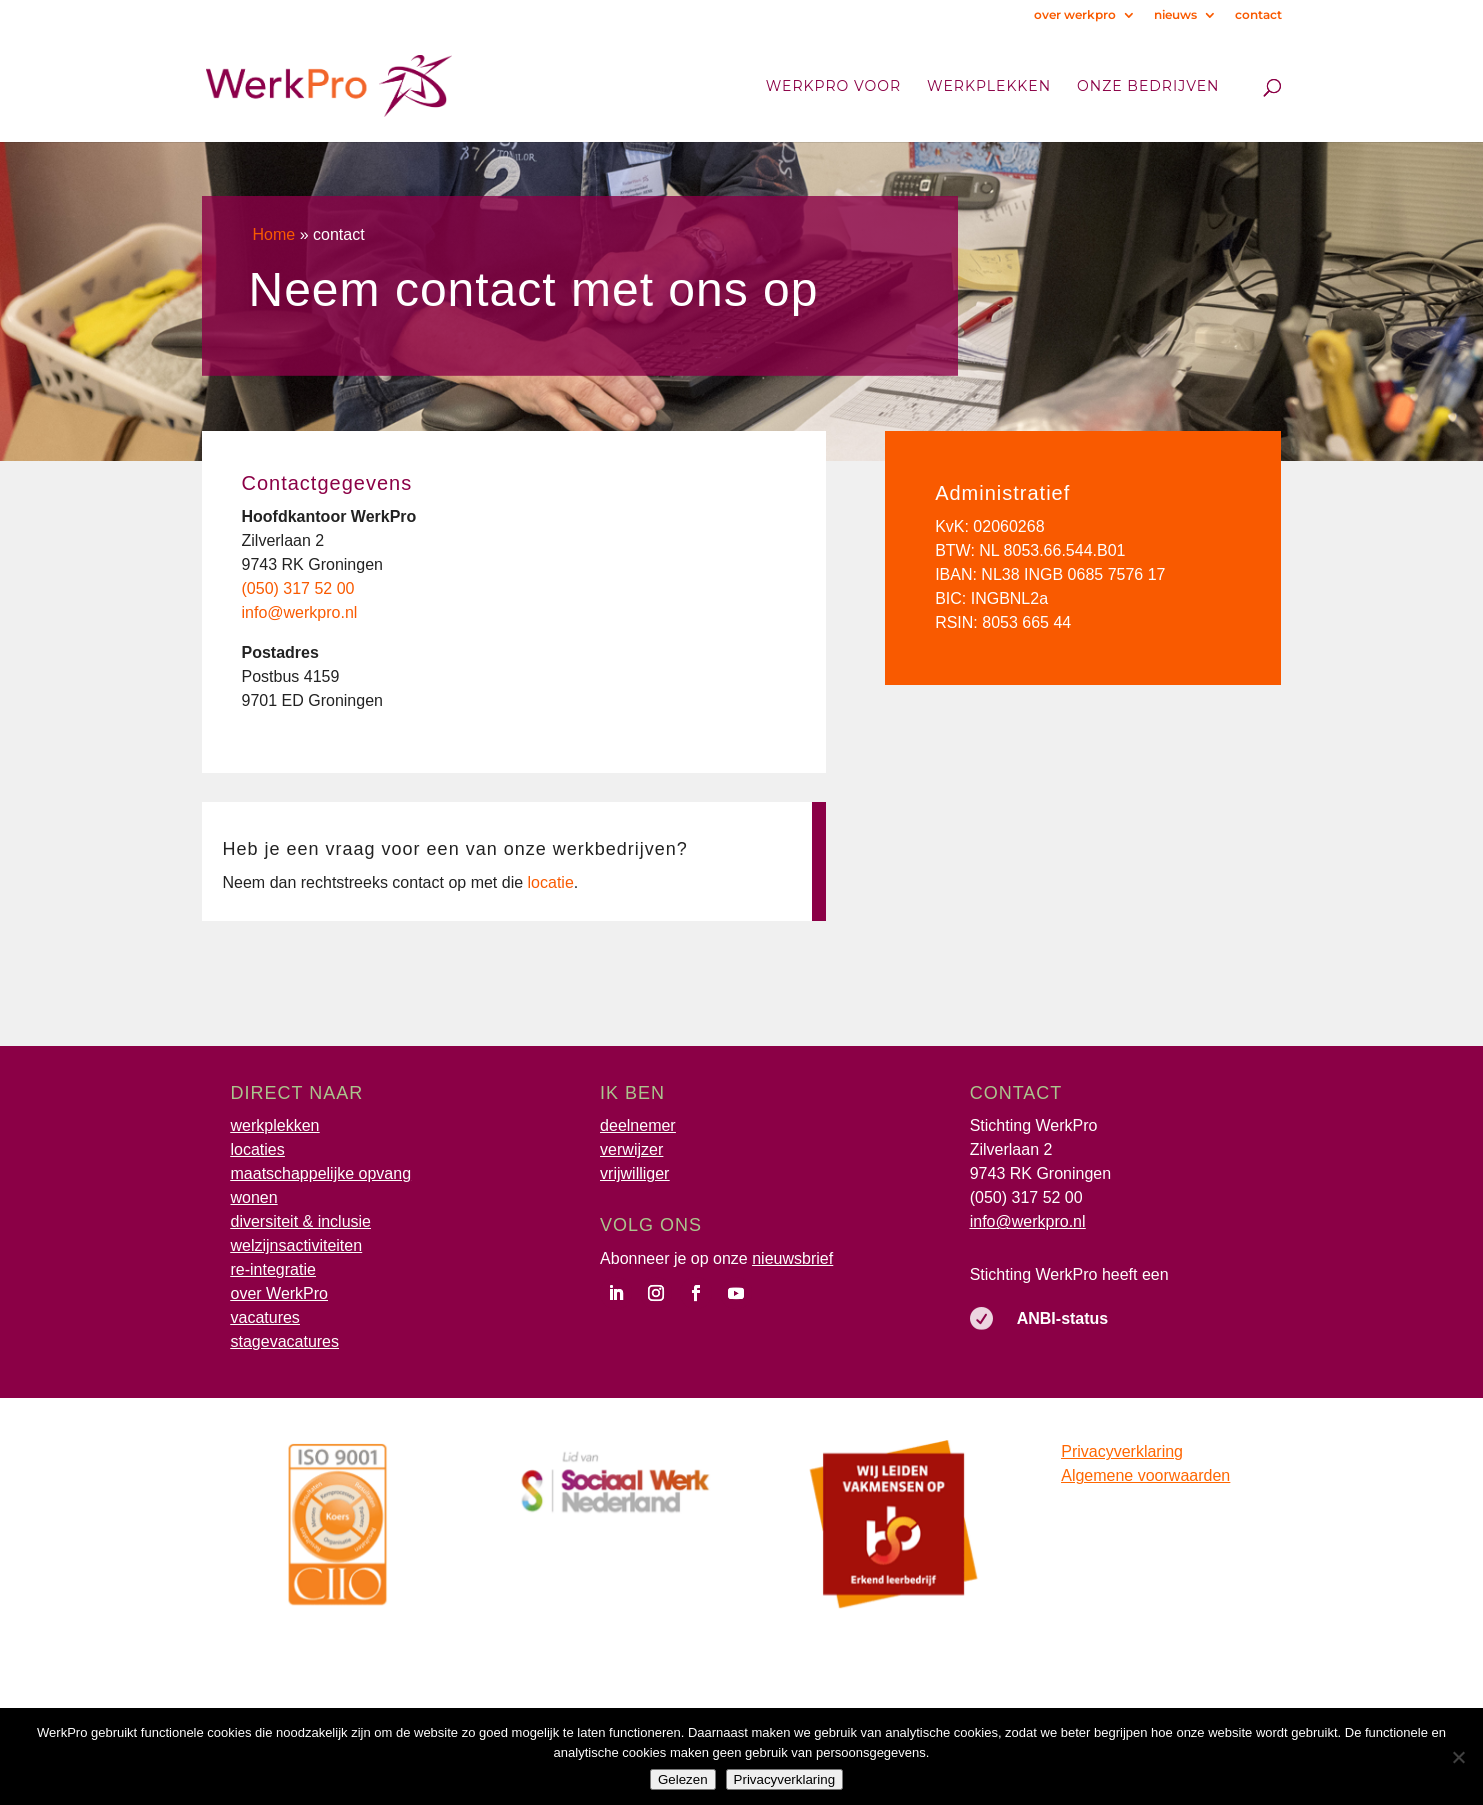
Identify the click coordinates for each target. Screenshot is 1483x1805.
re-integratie (273, 1269)
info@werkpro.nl (1028, 1221)
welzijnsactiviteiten (297, 1245)
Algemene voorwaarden (1145, 1475)
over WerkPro (280, 1293)
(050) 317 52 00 (1026, 1197)
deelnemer (638, 1125)
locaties (258, 1149)
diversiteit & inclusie (301, 1221)
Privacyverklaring (1122, 1451)
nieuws (1175, 15)
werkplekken (275, 1125)
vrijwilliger (634, 1173)
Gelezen (683, 1779)
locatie (551, 882)
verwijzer (631, 1149)
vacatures (265, 1317)
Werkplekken (989, 87)
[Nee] (1458, 1757)
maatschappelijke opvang (321, 1173)
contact (1258, 15)
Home (274, 234)
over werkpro (1075, 15)
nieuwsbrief (792, 1258)
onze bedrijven (1148, 87)
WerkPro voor (833, 87)
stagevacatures (285, 1341)
